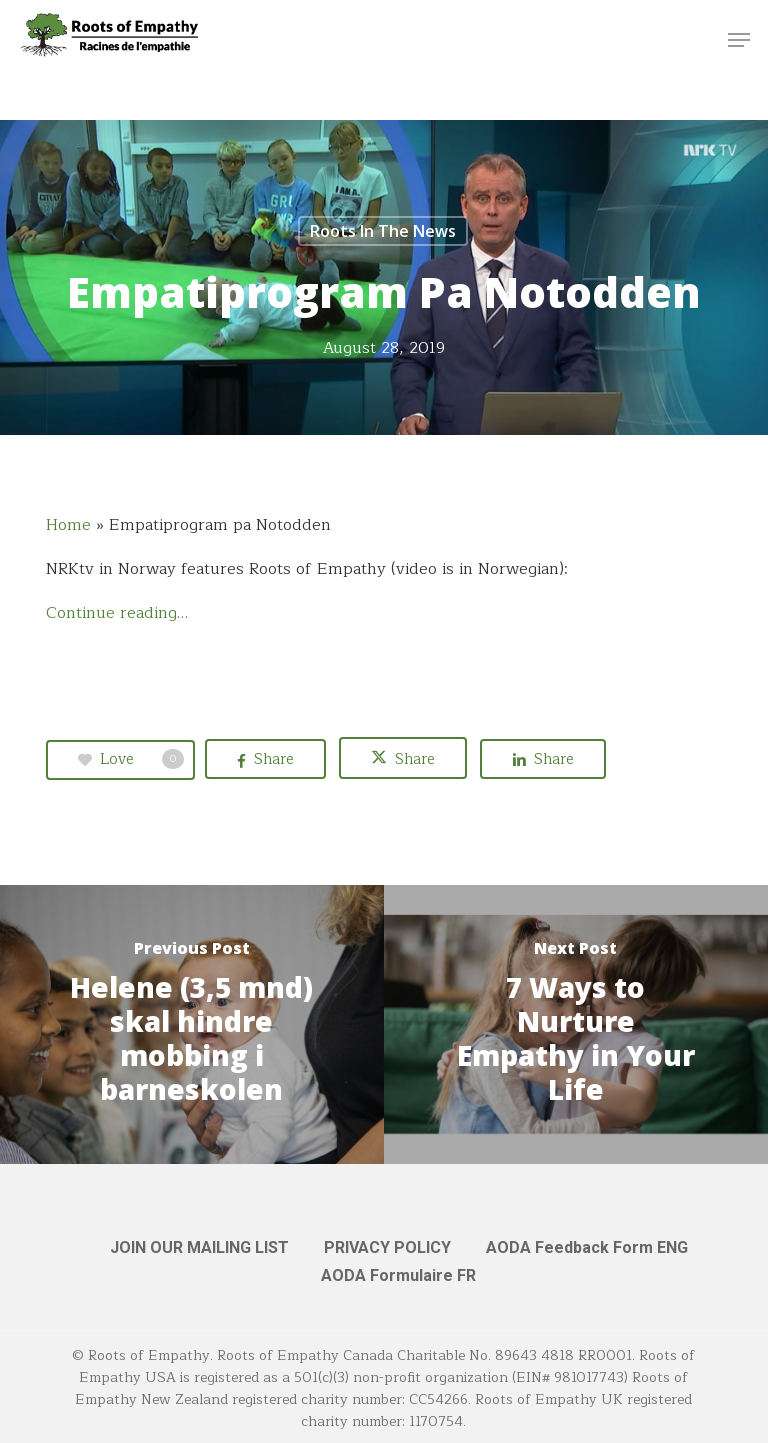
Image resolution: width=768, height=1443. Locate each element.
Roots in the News (383, 231)
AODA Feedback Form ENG (587, 1247)
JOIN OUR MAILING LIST (199, 1247)
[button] (739, 40)
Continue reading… (117, 613)
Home (68, 525)
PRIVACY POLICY (387, 1247)
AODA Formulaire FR (398, 1275)
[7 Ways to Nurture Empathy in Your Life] (576, 1024)
